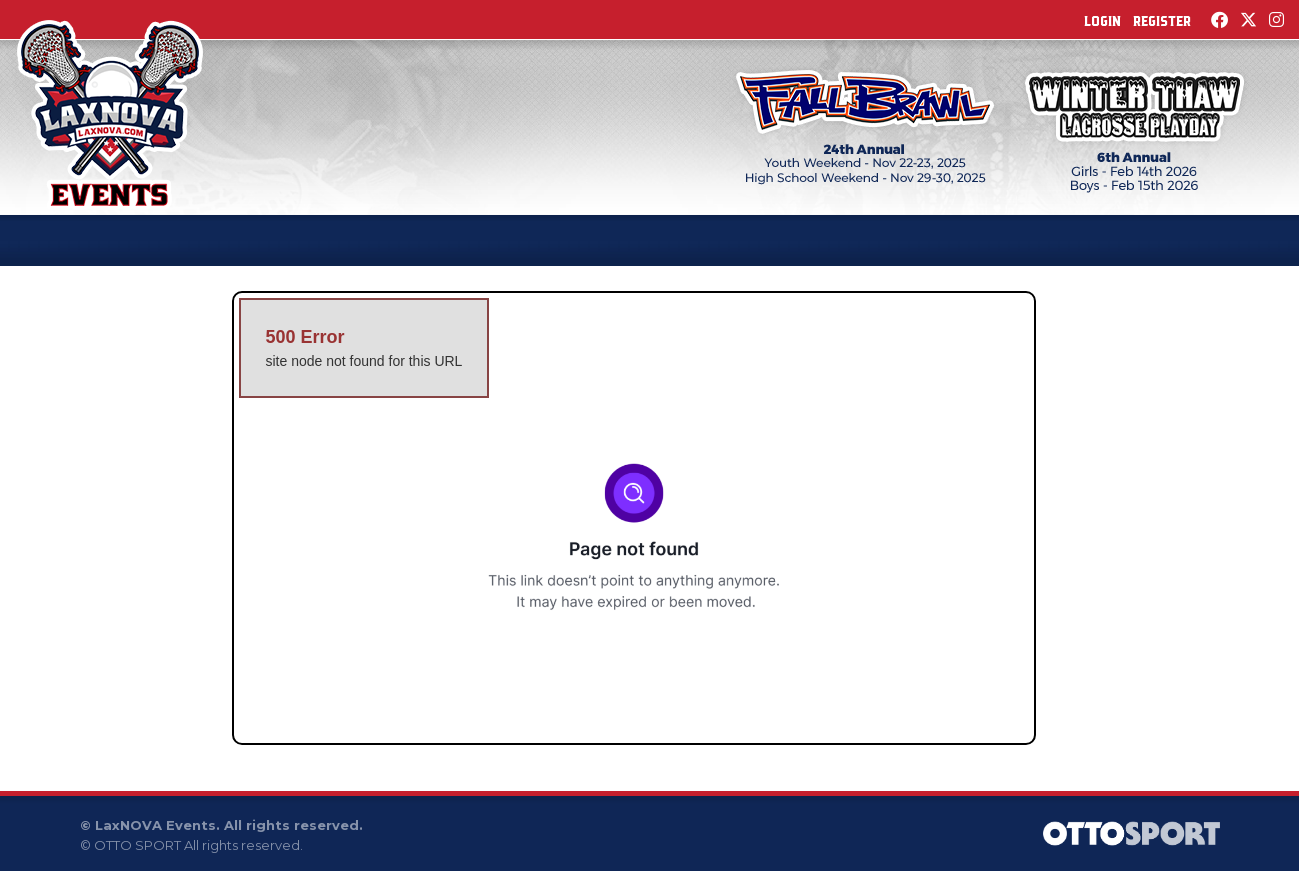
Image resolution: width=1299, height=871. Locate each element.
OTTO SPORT (137, 845)
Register (1162, 21)
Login (1102, 21)
